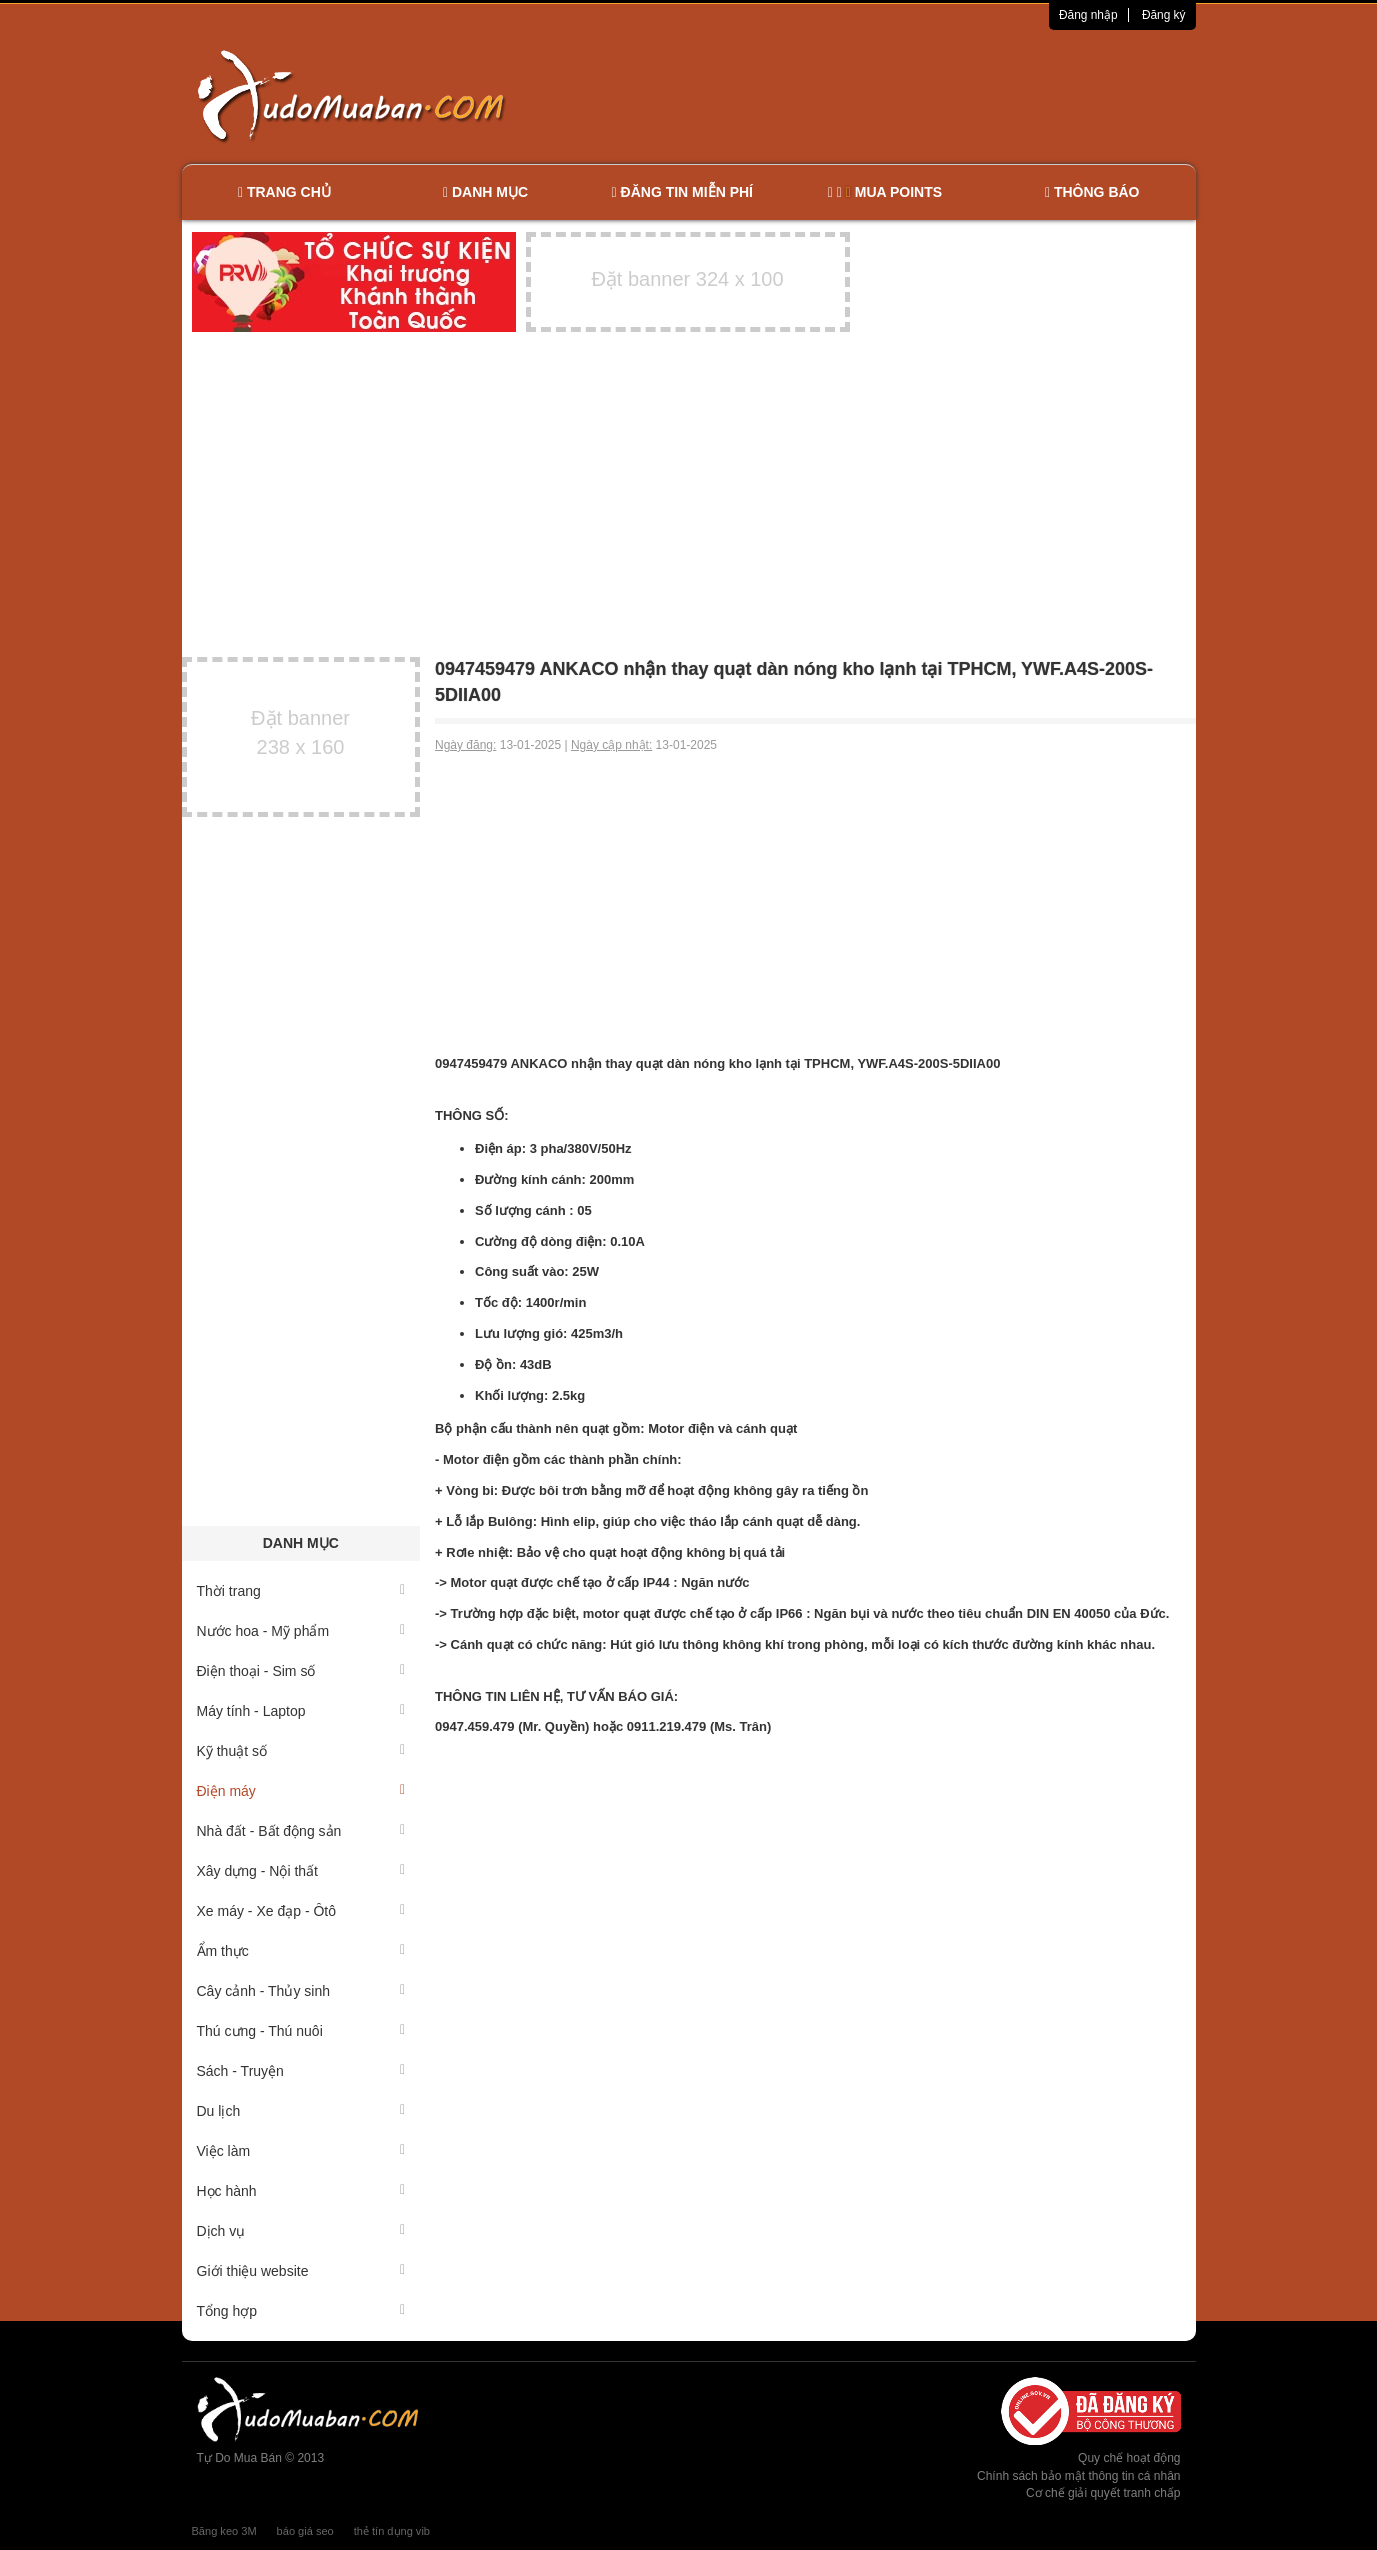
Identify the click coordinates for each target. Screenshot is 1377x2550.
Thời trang (301, 1591)
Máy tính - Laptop (301, 1711)
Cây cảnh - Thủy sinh (301, 1991)
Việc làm (301, 2151)
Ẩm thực (301, 1951)
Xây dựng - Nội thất (301, 1871)
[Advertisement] (899, 95)
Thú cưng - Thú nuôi (301, 2031)
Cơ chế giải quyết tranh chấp (1103, 2493)
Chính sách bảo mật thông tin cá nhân (1078, 2476)
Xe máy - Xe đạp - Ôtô (301, 1911)
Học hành (301, 2191)
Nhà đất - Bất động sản (301, 1831)
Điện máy (301, 1791)
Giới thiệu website (301, 2271)
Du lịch (301, 2111)
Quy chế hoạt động (1129, 2458)
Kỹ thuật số (301, 1751)
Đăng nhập (1088, 15)
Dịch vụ (301, 2231)
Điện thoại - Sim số (301, 1671)
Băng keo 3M (224, 2531)
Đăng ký (1164, 15)
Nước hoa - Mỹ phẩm (301, 1631)
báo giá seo (305, 2531)
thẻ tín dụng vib (392, 2531)
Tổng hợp (301, 2311)
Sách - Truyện (301, 2071)
